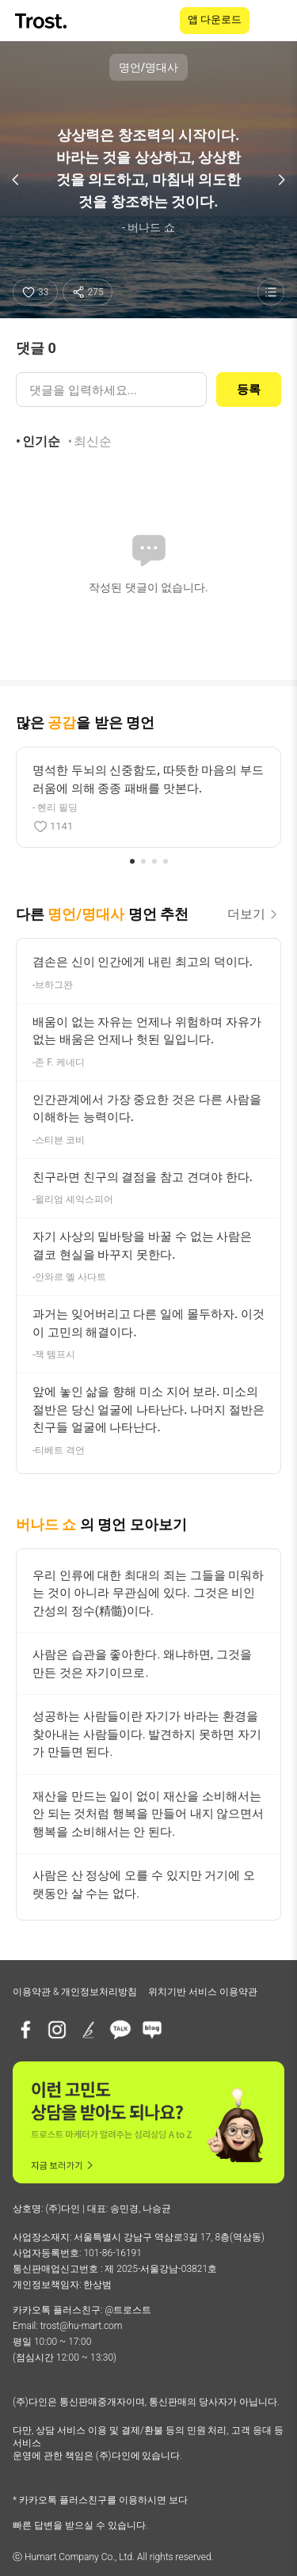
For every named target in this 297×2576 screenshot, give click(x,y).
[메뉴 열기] (274, 20)
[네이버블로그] (152, 2029)
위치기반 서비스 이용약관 (202, 1991)
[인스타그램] (57, 2029)
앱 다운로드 (215, 19)
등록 (249, 389)
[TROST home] (42, 21)
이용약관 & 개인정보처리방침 (75, 1991)
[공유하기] (87, 292)
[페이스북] (25, 2029)
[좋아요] (35, 292)
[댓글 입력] (111, 389)
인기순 (41, 441)
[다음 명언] (281, 179)
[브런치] (88, 2029)
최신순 (93, 441)
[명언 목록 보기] (270, 292)
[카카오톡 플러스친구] (120, 2029)
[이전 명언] (15, 179)
